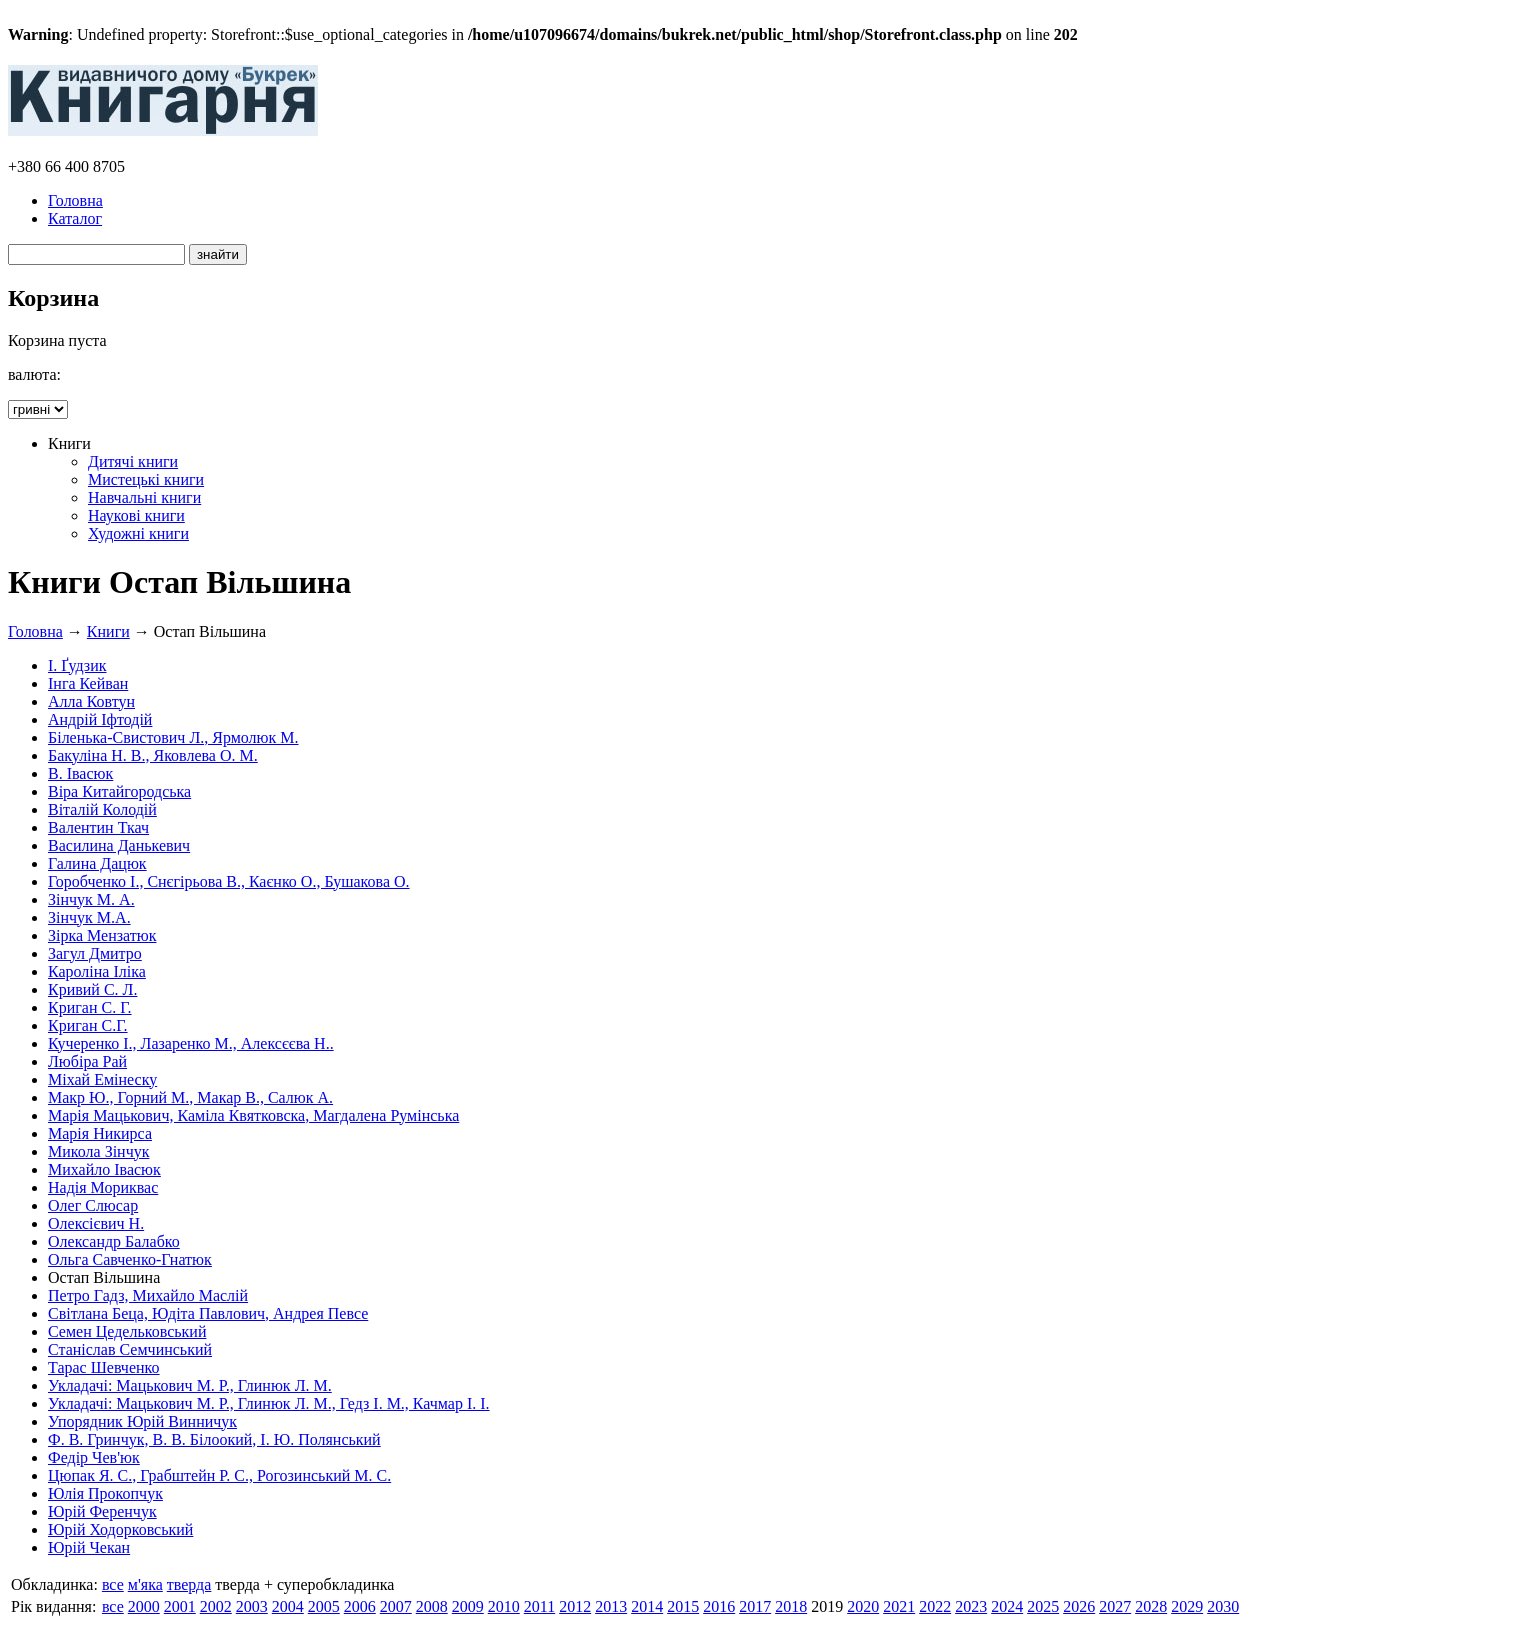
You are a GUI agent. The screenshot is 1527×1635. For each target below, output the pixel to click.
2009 (468, 1606)
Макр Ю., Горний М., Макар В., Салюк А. (190, 1097)
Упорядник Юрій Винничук (142, 1421)
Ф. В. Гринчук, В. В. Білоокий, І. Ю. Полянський (214, 1439)
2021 (899, 1606)
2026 (1079, 1606)
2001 (180, 1606)
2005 (324, 1606)
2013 (611, 1606)
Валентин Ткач (98, 827)
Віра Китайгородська (119, 791)
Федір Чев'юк (94, 1457)
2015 (683, 1606)
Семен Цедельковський (127, 1331)
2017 (755, 1606)
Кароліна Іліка (97, 971)
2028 (1151, 1606)
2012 (575, 1606)
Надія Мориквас (103, 1187)
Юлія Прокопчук (105, 1493)
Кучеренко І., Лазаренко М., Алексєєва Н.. (191, 1043)
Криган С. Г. (90, 1007)
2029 (1187, 1606)
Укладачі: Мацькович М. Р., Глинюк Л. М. (190, 1385)
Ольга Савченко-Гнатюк (130, 1259)
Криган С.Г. (88, 1025)
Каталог (75, 218)
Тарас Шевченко (104, 1367)
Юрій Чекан (89, 1547)
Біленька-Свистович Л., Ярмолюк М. (173, 737)
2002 (216, 1606)
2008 (432, 1606)
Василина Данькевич (119, 845)
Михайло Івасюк (104, 1169)
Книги (108, 631)
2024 (1007, 1606)
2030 (1223, 1606)
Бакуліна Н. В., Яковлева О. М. (153, 755)
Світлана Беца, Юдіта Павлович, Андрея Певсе (208, 1313)
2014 (647, 1606)
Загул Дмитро (95, 953)
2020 (863, 1606)
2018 (791, 1606)
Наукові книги (136, 515)
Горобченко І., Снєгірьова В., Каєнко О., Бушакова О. (229, 881)
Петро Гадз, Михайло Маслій (148, 1295)
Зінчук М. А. (91, 899)
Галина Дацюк (97, 863)
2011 (539, 1606)
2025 (1043, 1606)
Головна (75, 200)
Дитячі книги (133, 461)
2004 (288, 1606)
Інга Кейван (88, 683)
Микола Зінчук (98, 1151)
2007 (396, 1606)
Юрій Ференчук (102, 1511)
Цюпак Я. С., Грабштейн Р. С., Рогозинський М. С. (219, 1475)
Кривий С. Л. (92, 989)
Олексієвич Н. (96, 1223)
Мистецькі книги (146, 479)
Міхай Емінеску (102, 1079)
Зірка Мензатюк (102, 935)
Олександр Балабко (114, 1241)
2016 (719, 1606)
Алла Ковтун (91, 701)
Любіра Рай (87, 1061)
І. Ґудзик (77, 665)
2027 (1115, 1606)
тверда (189, 1584)
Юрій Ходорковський (120, 1529)
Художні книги (138, 533)
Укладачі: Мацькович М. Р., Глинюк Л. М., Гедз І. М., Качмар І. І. (269, 1403)
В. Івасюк (80, 773)
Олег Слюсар (93, 1205)
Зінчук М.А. (89, 917)
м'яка (145, 1584)
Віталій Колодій (102, 809)
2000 (144, 1606)
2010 (504, 1606)
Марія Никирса (100, 1133)
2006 (360, 1606)
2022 (935, 1606)
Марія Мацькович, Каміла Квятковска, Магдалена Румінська (253, 1115)
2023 (971, 1606)
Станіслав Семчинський (130, 1349)
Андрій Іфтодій (100, 719)
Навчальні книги (144, 497)
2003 (252, 1606)
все (113, 1584)
